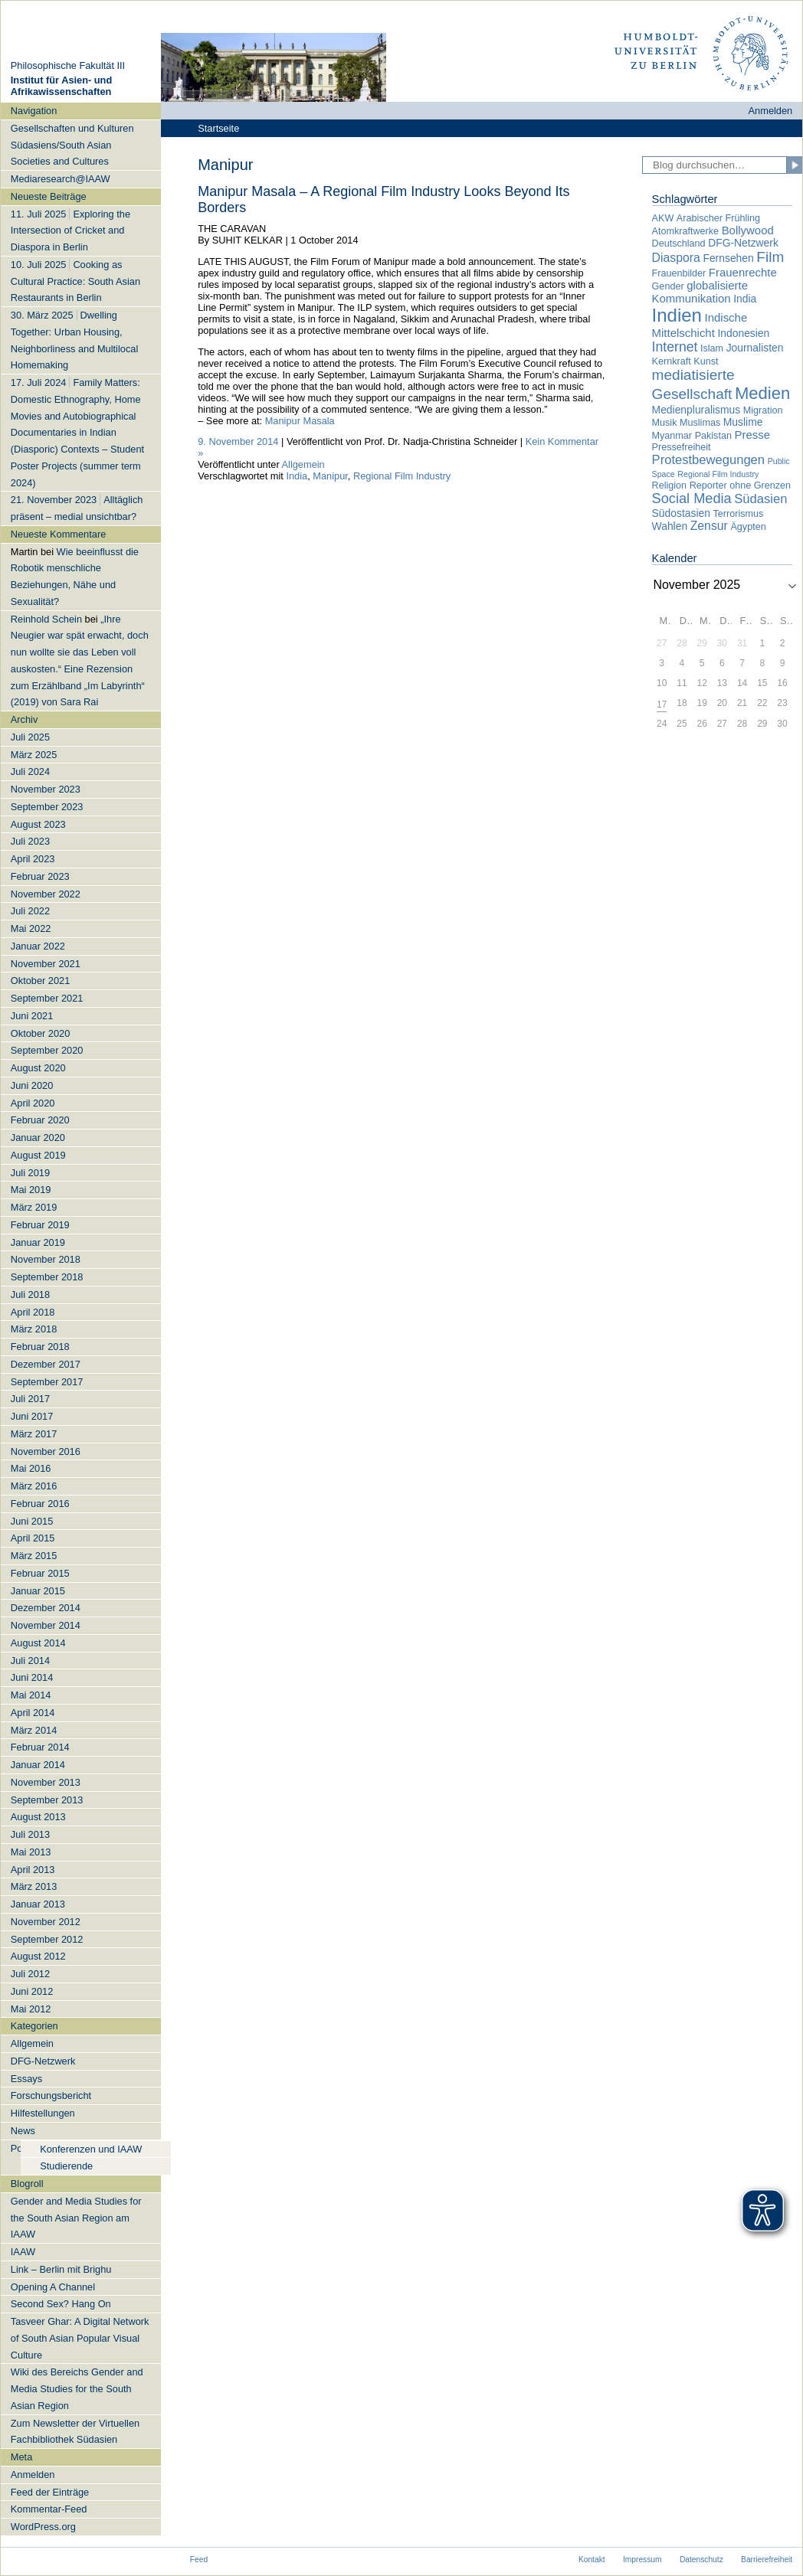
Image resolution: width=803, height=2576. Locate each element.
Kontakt (591, 2559)
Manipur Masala (300, 421)
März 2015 (34, 1555)
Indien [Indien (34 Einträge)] (677, 315)
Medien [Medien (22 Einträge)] (762, 393)
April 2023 (33, 859)
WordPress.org (43, 2526)
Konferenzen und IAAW (91, 2149)
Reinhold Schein (46, 619)
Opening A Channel (53, 2287)
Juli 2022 (30, 911)
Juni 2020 (32, 1085)
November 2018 (45, 1259)
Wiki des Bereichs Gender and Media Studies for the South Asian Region (77, 2388)
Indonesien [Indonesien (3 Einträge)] (743, 333)
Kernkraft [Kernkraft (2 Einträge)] (671, 361)
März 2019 (34, 1207)
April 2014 (33, 1712)
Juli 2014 (30, 1660)
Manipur (330, 476)
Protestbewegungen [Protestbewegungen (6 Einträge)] (708, 460)
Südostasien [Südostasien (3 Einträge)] (681, 513)
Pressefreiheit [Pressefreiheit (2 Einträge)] (681, 447)
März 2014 (34, 1730)
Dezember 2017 (45, 1364)
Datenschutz (701, 2559)
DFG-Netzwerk (43, 2061)
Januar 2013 (38, 1904)
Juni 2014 (32, 1677)
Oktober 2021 (40, 980)
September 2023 (47, 806)
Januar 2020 (38, 1137)
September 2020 (47, 1050)
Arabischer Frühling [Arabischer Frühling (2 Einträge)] (718, 218)
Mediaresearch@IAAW (60, 179)
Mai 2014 (31, 1695)
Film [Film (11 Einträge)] (770, 257)
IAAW (23, 2251)
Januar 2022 (38, 946)
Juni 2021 (32, 1016)
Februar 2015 (40, 1573)
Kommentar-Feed (49, 2509)
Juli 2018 (30, 1294)
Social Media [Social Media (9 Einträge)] (692, 498)
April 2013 (33, 1869)
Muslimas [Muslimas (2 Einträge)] (700, 422)
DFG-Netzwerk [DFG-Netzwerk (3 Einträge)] (743, 243)
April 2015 (33, 1538)
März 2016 (34, 1486)
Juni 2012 (32, 1991)
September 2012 (47, 1939)
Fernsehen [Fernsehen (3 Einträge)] (728, 258)
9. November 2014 (238, 441)
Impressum (642, 2559)
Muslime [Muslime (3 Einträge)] (743, 422)
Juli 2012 (30, 1973)
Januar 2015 (38, 1591)
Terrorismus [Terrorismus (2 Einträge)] (738, 513)
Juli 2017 (30, 1398)
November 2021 (45, 963)
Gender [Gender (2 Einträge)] (668, 286)
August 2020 (38, 1068)
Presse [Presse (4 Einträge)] (753, 434)
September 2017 (47, 1382)
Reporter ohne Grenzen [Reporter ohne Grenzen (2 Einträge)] (740, 485)
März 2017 (34, 1434)
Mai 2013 (31, 1852)
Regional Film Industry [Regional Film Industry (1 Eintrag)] (718, 474)
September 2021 (47, 998)
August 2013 (38, 1816)
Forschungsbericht (51, 2095)
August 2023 (38, 824)
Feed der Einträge (50, 2492)
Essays (26, 2078)
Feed (199, 2559)
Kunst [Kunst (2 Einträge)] (705, 361)
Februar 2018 (40, 1346)
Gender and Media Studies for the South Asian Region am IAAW (76, 2218)
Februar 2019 (40, 1225)
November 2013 (45, 1782)
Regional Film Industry (402, 476)
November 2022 (45, 894)
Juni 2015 (32, 1521)
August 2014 (38, 1643)
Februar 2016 (40, 1503)
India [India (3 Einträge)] (744, 299)
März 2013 (34, 1886)
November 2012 (45, 1921)
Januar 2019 (38, 1242)
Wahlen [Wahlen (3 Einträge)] (670, 526)
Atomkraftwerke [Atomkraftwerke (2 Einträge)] (685, 231)
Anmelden (771, 110)
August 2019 (38, 1155)
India (296, 476)
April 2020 (33, 1103)
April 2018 (33, 1312)
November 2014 (45, 1625)
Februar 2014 (40, 1747)
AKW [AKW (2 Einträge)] (663, 218)
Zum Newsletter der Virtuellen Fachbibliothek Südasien (75, 2431)
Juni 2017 (32, 1416)
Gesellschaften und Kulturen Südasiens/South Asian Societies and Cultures (72, 145)
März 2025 (34, 754)
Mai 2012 (31, 2009)
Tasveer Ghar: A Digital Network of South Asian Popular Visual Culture (80, 2338)
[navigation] (81, 1318)
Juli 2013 (30, 1834)
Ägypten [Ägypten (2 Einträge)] (747, 526)
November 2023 (45, 789)
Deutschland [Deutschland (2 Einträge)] (679, 243)
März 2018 (34, 1329)
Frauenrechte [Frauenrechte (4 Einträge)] (743, 272)
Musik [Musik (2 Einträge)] (664, 422)
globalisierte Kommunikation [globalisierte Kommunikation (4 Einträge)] (700, 292)
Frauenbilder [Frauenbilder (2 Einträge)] (679, 273)
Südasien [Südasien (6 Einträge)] (760, 499)
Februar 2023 (40, 876)
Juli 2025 (30, 737)
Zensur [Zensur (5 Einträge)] (709, 525)
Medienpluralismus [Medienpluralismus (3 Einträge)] (696, 410)
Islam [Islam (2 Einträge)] (711, 348)
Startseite (218, 128)
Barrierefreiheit (766, 2559)
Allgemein (32, 2043)
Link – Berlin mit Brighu (61, 2269)
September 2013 (47, 1800)
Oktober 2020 (40, 1033)
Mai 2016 (31, 1468)
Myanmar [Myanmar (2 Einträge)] (672, 435)
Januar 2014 (38, 1764)
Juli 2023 (30, 841)
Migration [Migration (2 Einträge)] (763, 410)
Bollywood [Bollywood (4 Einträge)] (748, 230)
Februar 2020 (40, 1120)
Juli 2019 (30, 1172)
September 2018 (47, 1277)
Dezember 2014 (45, 1607)
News (23, 2130)
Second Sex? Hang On (61, 2304)
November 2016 (45, 1451)
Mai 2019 (31, 1189)
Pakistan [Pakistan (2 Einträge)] (713, 435)
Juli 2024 (30, 771)
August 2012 (38, 1956)
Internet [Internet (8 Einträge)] (675, 347)
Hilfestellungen (43, 2113)
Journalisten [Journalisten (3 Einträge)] (755, 348)
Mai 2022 (31, 928)
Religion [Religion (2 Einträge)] (669, 485)
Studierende (66, 2166)
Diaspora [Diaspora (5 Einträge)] (676, 257)
